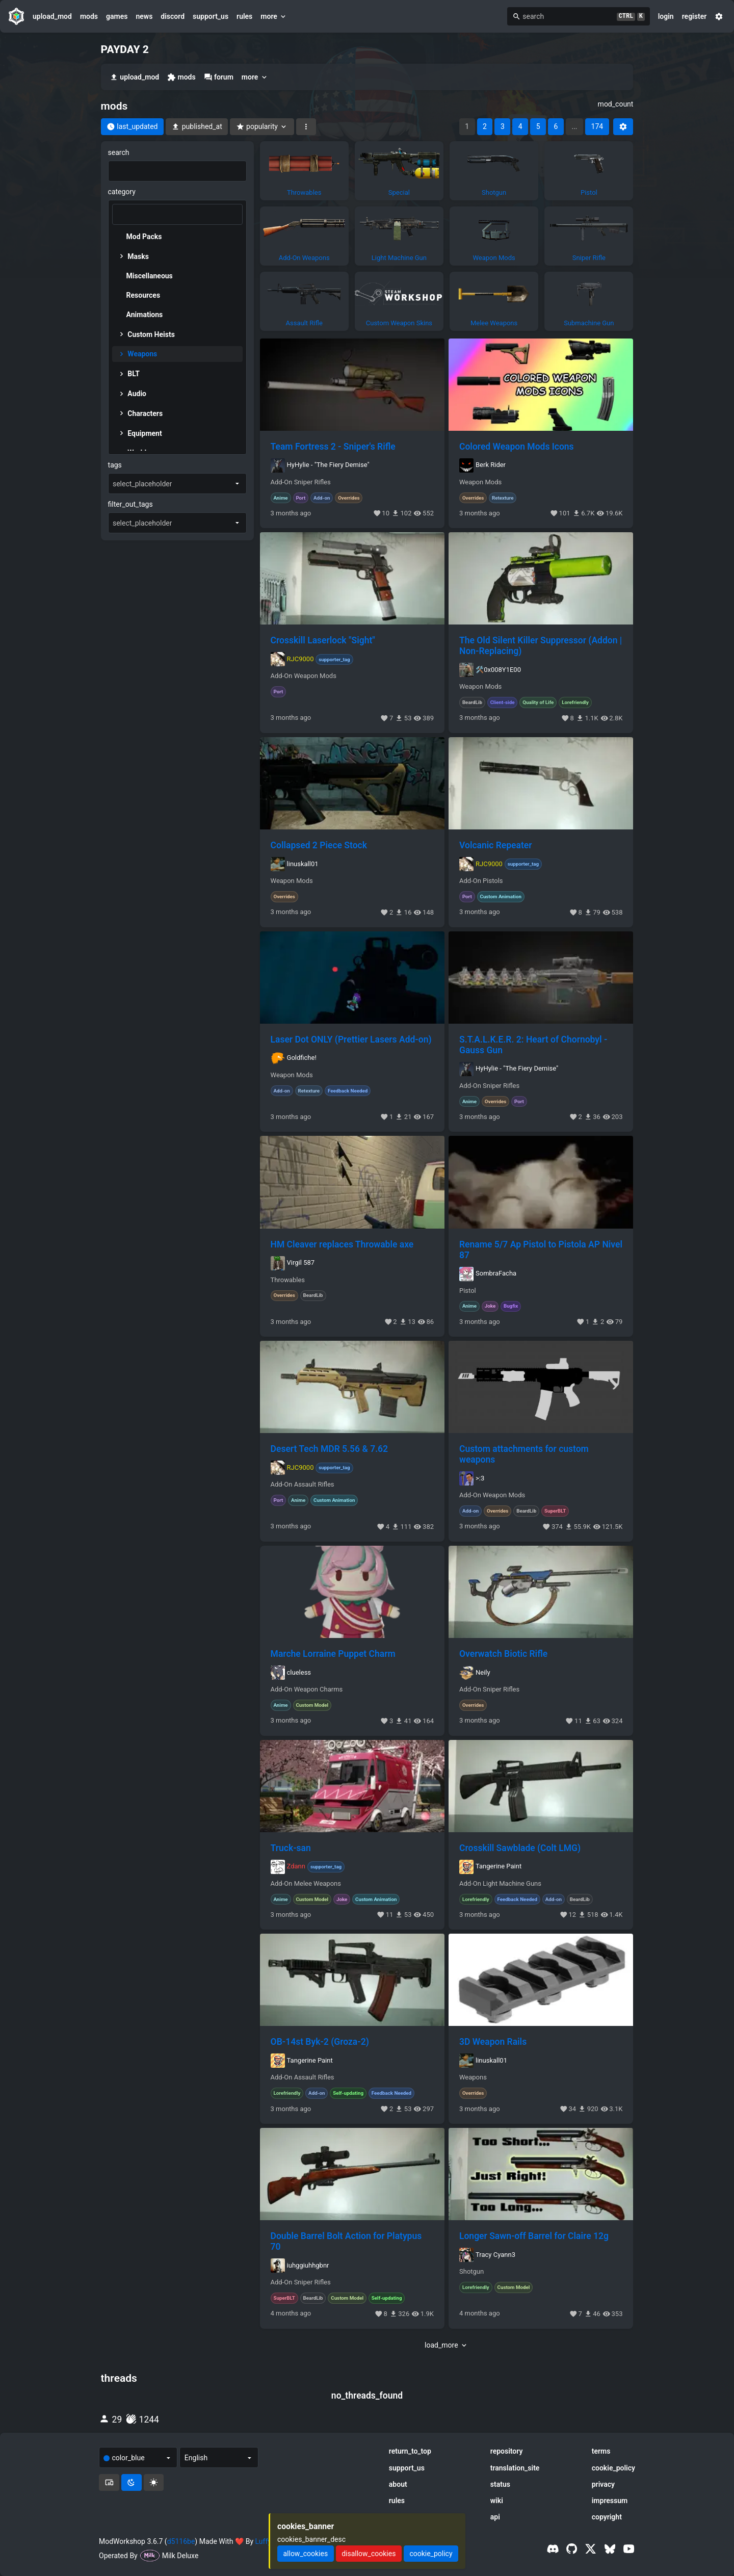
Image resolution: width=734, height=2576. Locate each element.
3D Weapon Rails (493, 2042)
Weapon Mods (480, 482)
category (122, 192)
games (116, 16)
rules (244, 16)
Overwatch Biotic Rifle (503, 1654)
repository (506, 2451)
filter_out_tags (130, 504)
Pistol (467, 1290)
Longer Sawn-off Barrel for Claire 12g (534, 2236)
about (398, 2484)
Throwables (288, 1280)
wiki (496, 2500)
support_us (210, 16)
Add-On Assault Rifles (302, 1484)
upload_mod (52, 16)
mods (89, 16)
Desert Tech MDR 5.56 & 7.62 (329, 1449)
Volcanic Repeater (495, 845)
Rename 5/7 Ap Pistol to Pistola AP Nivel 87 (540, 1249)
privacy (603, 2484)
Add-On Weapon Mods (303, 676)
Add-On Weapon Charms (307, 1689)
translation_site (515, 2468)
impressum (610, 2500)
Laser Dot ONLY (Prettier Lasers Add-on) (351, 1039)
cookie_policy (613, 2468)
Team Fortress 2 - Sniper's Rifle (333, 446)
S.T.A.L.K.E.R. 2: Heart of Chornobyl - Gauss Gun (533, 1044)
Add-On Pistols (481, 880)
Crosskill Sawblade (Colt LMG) (520, 1848)
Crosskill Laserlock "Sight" (323, 640)
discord (173, 16)
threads (119, 2378)
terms (601, 2451)
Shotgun (471, 2271)
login (666, 16)
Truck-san (291, 1848)
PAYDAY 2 (125, 49)
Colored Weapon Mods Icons (516, 446)
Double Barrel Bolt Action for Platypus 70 (346, 2241)
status (500, 2484)
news (144, 16)
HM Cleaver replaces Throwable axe (342, 1244)
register (694, 16)
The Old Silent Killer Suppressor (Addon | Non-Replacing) (540, 645)
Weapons (473, 2077)
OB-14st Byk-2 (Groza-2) (320, 2042)
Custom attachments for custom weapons (524, 1454)
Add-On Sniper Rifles (301, 482)
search (118, 152)
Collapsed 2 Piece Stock (319, 845)
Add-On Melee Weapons (306, 1883)
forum (218, 77)
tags (115, 465)
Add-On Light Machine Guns (500, 1883)
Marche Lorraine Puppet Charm (333, 1654)
